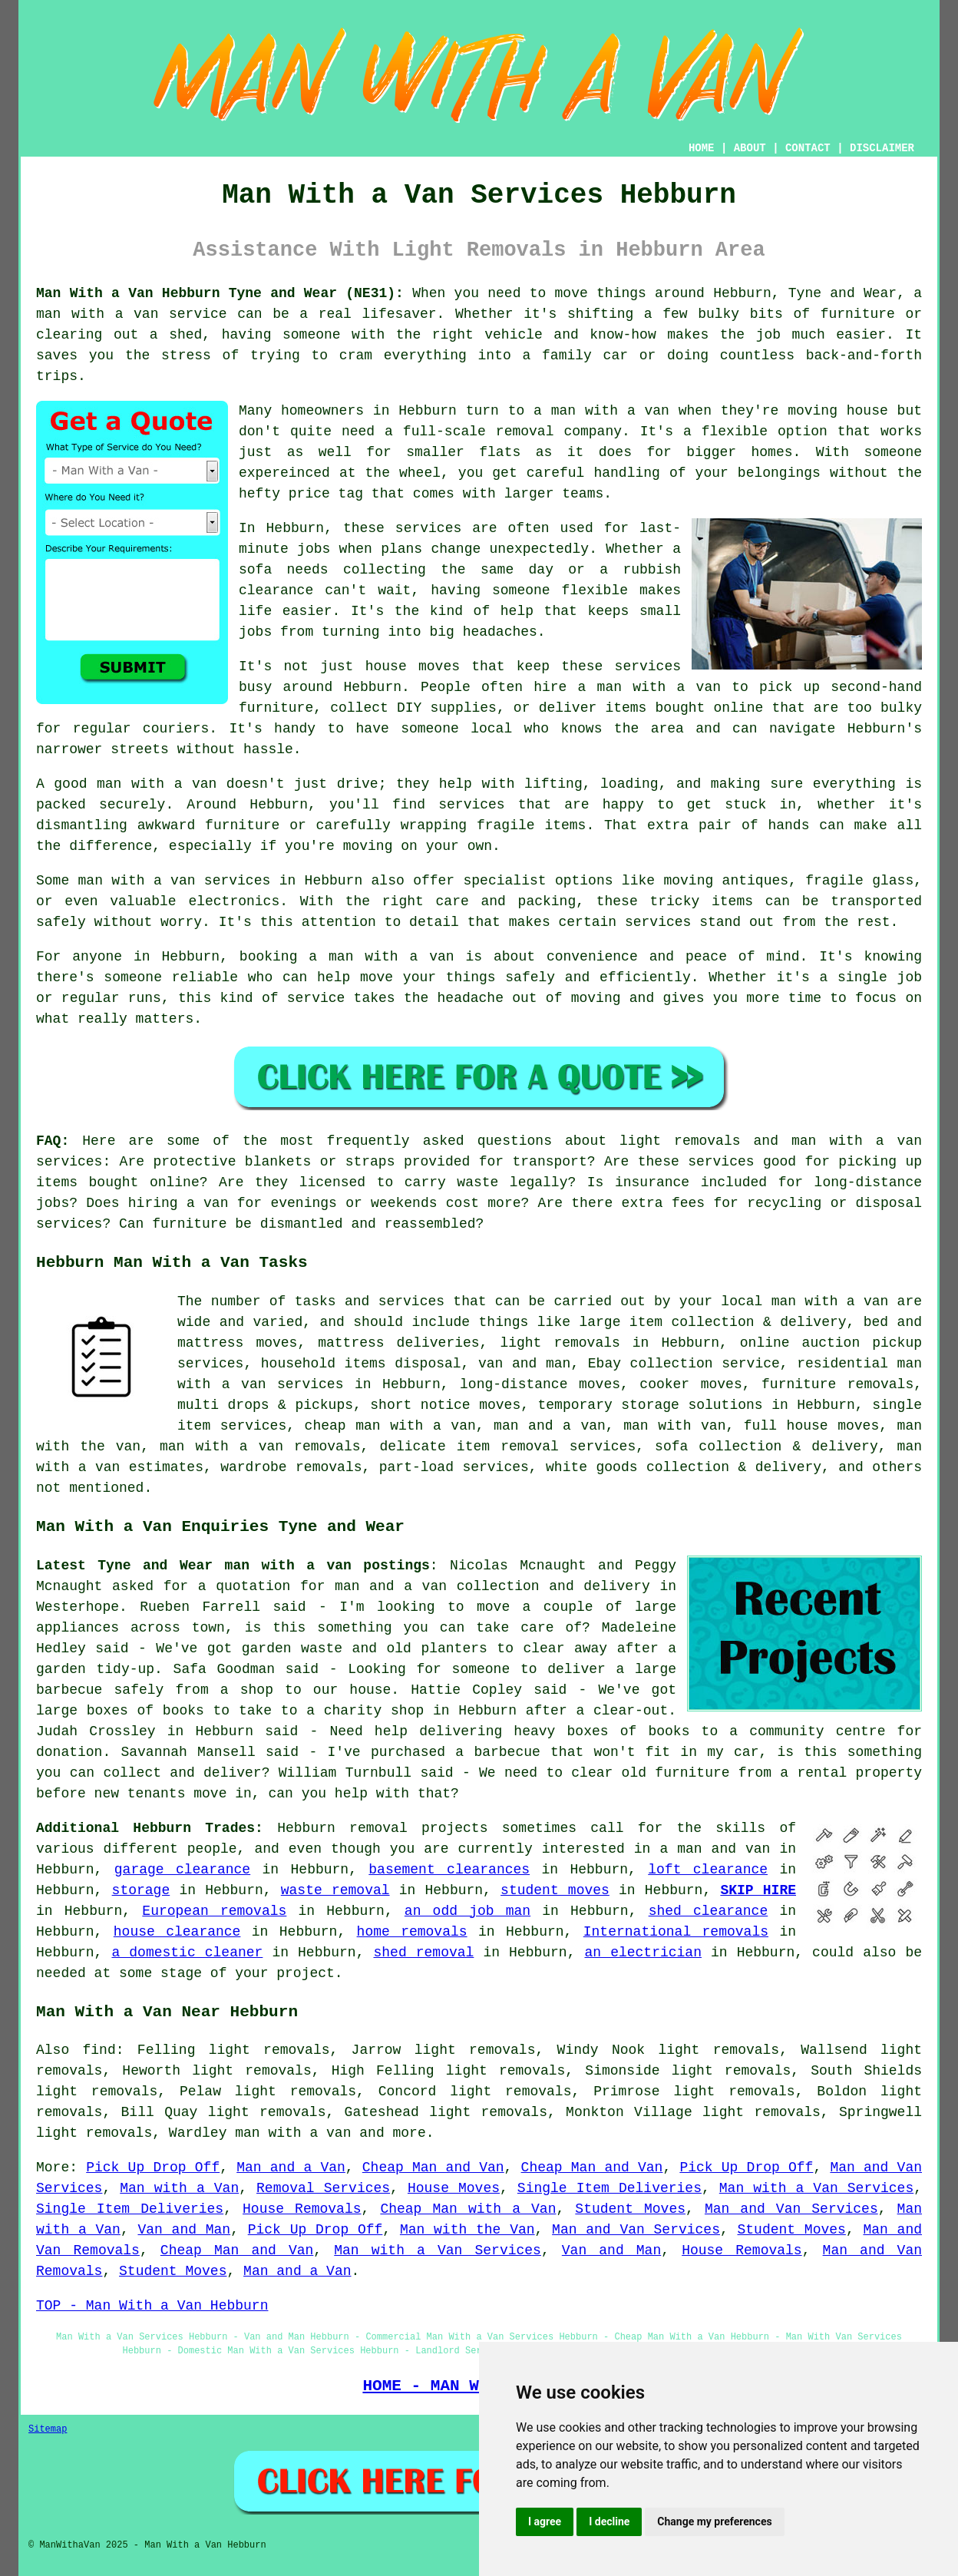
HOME (702, 148)
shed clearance (708, 1911)
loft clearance (708, 1869)
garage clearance (182, 1869)
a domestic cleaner (187, 1952)
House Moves (454, 2188)
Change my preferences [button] (714, 2521)
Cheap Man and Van (433, 2167)
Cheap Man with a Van (468, 2209)
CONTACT (808, 148)
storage (141, 1890)
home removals (412, 1931)
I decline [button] (609, 2521)
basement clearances (449, 1869)
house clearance (177, 1931)
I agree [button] (544, 2521)
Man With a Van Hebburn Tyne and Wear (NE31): (220, 293)
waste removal (335, 1890)
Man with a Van (179, 2188)
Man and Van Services (791, 2209)
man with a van (293, 2133)
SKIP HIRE (758, 1890)
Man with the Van (467, 2229)
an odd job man (467, 1911)
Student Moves (630, 2209)
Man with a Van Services (816, 2188)
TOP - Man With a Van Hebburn (152, 2305)
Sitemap (47, 2429)
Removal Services (323, 2188)
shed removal (424, 1952)
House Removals (302, 2209)
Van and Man (183, 2229)
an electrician (643, 1952)
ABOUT (750, 148)
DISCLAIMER (882, 148)
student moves (554, 1890)
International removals (675, 1931)
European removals (214, 1911)
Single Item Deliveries (609, 2188)
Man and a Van (290, 2167)
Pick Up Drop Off (153, 2167)
